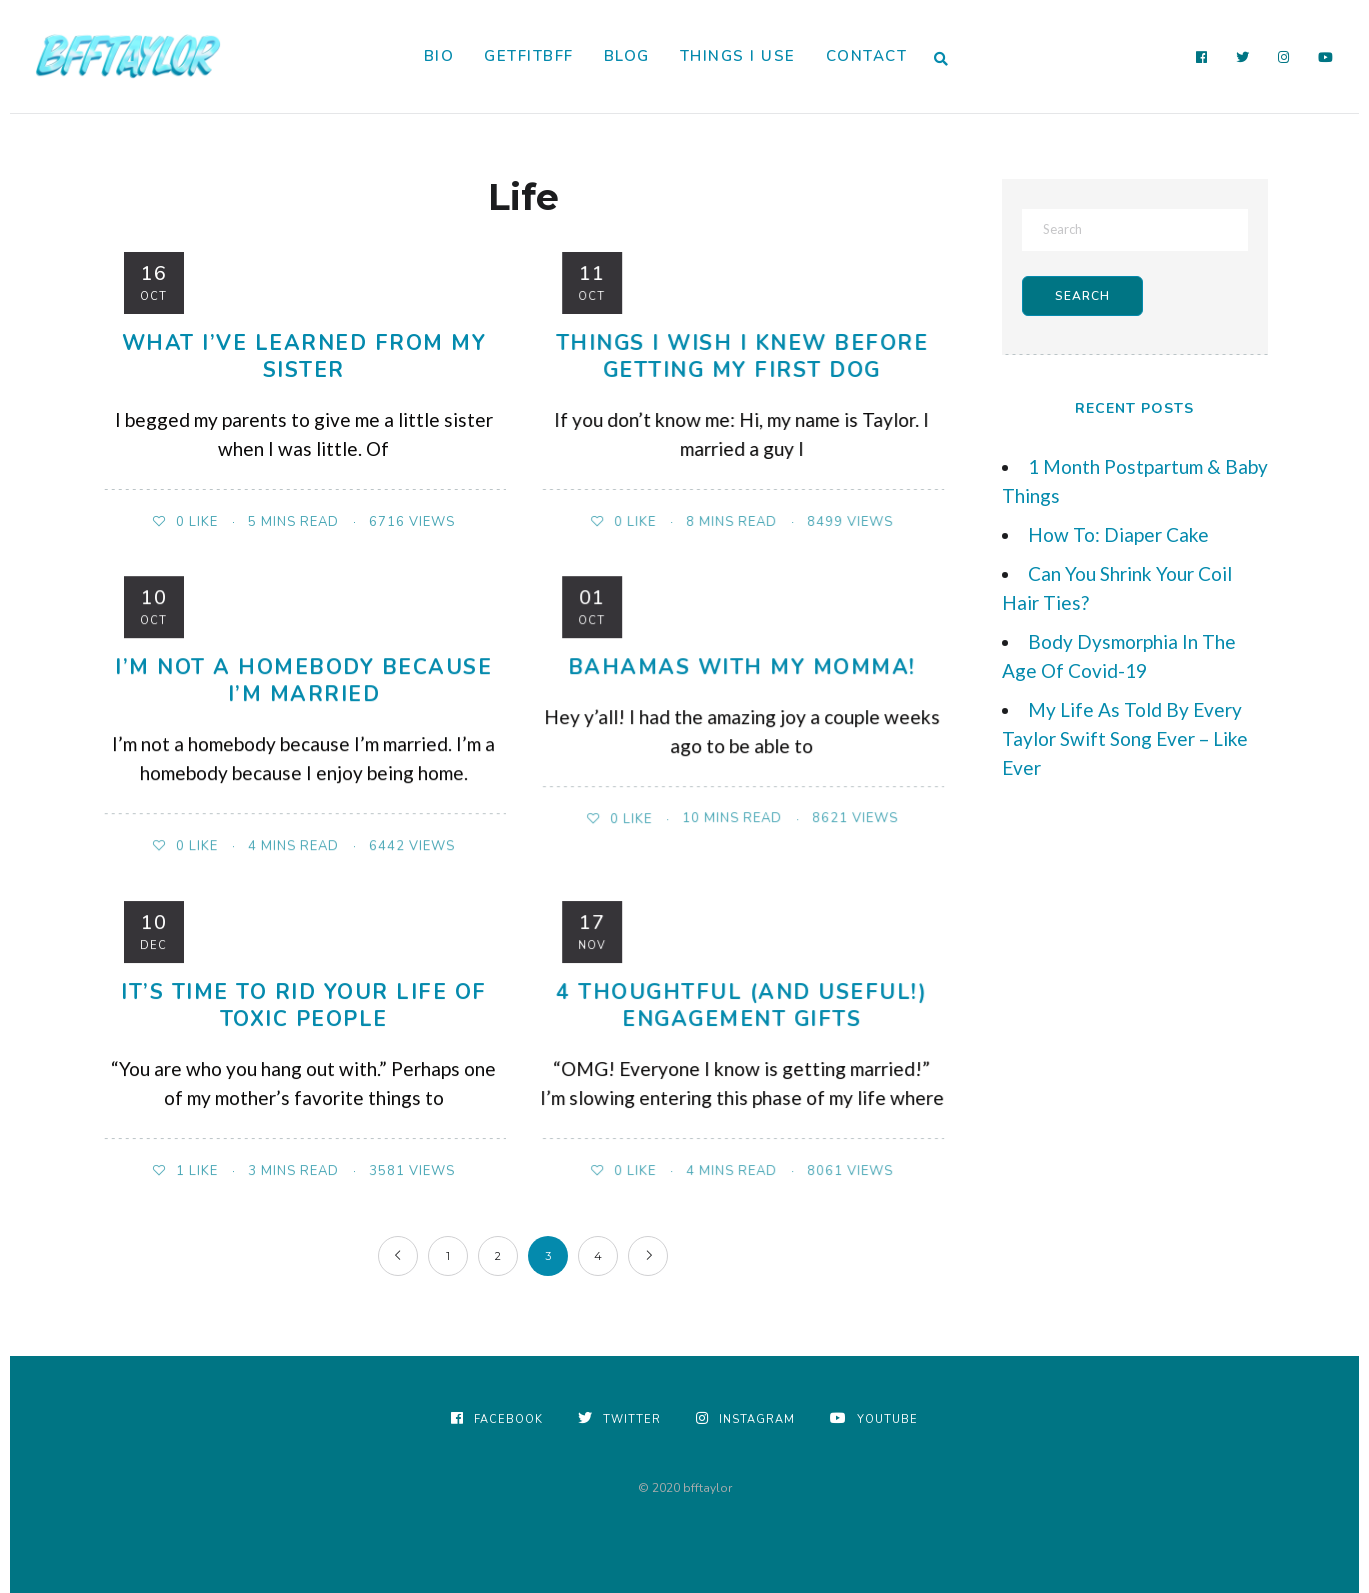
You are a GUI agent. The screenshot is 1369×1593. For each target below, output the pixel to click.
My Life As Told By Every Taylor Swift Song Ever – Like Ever (1125, 738)
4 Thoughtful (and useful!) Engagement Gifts (741, 1005)
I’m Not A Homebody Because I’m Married (303, 680)
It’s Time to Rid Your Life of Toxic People (304, 1005)
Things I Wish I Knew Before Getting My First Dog (742, 356)
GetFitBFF (529, 56)
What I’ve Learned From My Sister (304, 356)
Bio (439, 56)
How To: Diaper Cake (1118, 534)
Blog (627, 56)
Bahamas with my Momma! (742, 667)
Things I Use (738, 56)
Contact (867, 56)
